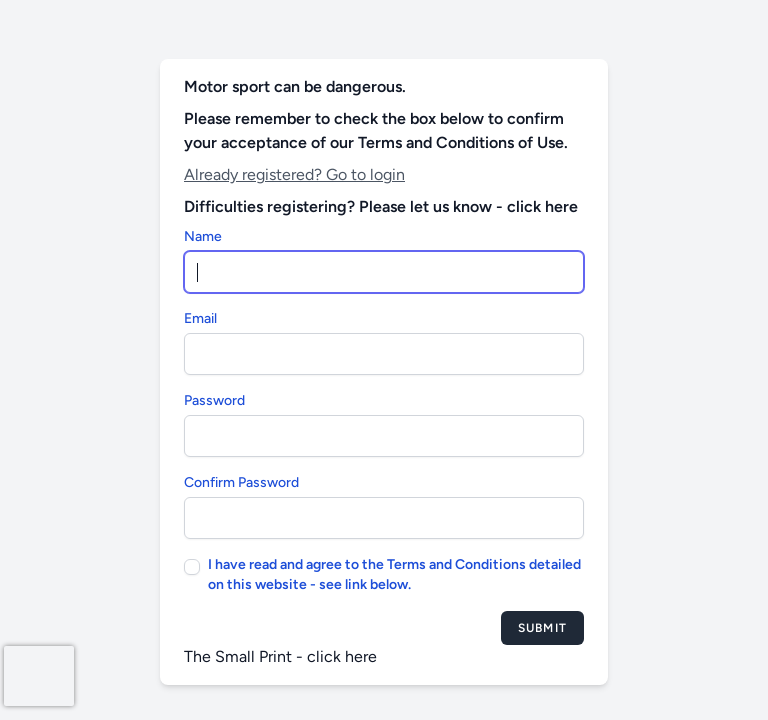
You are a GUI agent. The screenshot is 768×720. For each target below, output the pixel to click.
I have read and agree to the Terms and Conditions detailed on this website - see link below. (394, 574)
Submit (542, 628)
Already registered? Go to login (294, 174)
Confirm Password (241, 482)
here (361, 656)
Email (200, 318)
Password (214, 400)
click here (542, 206)
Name (203, 236)
